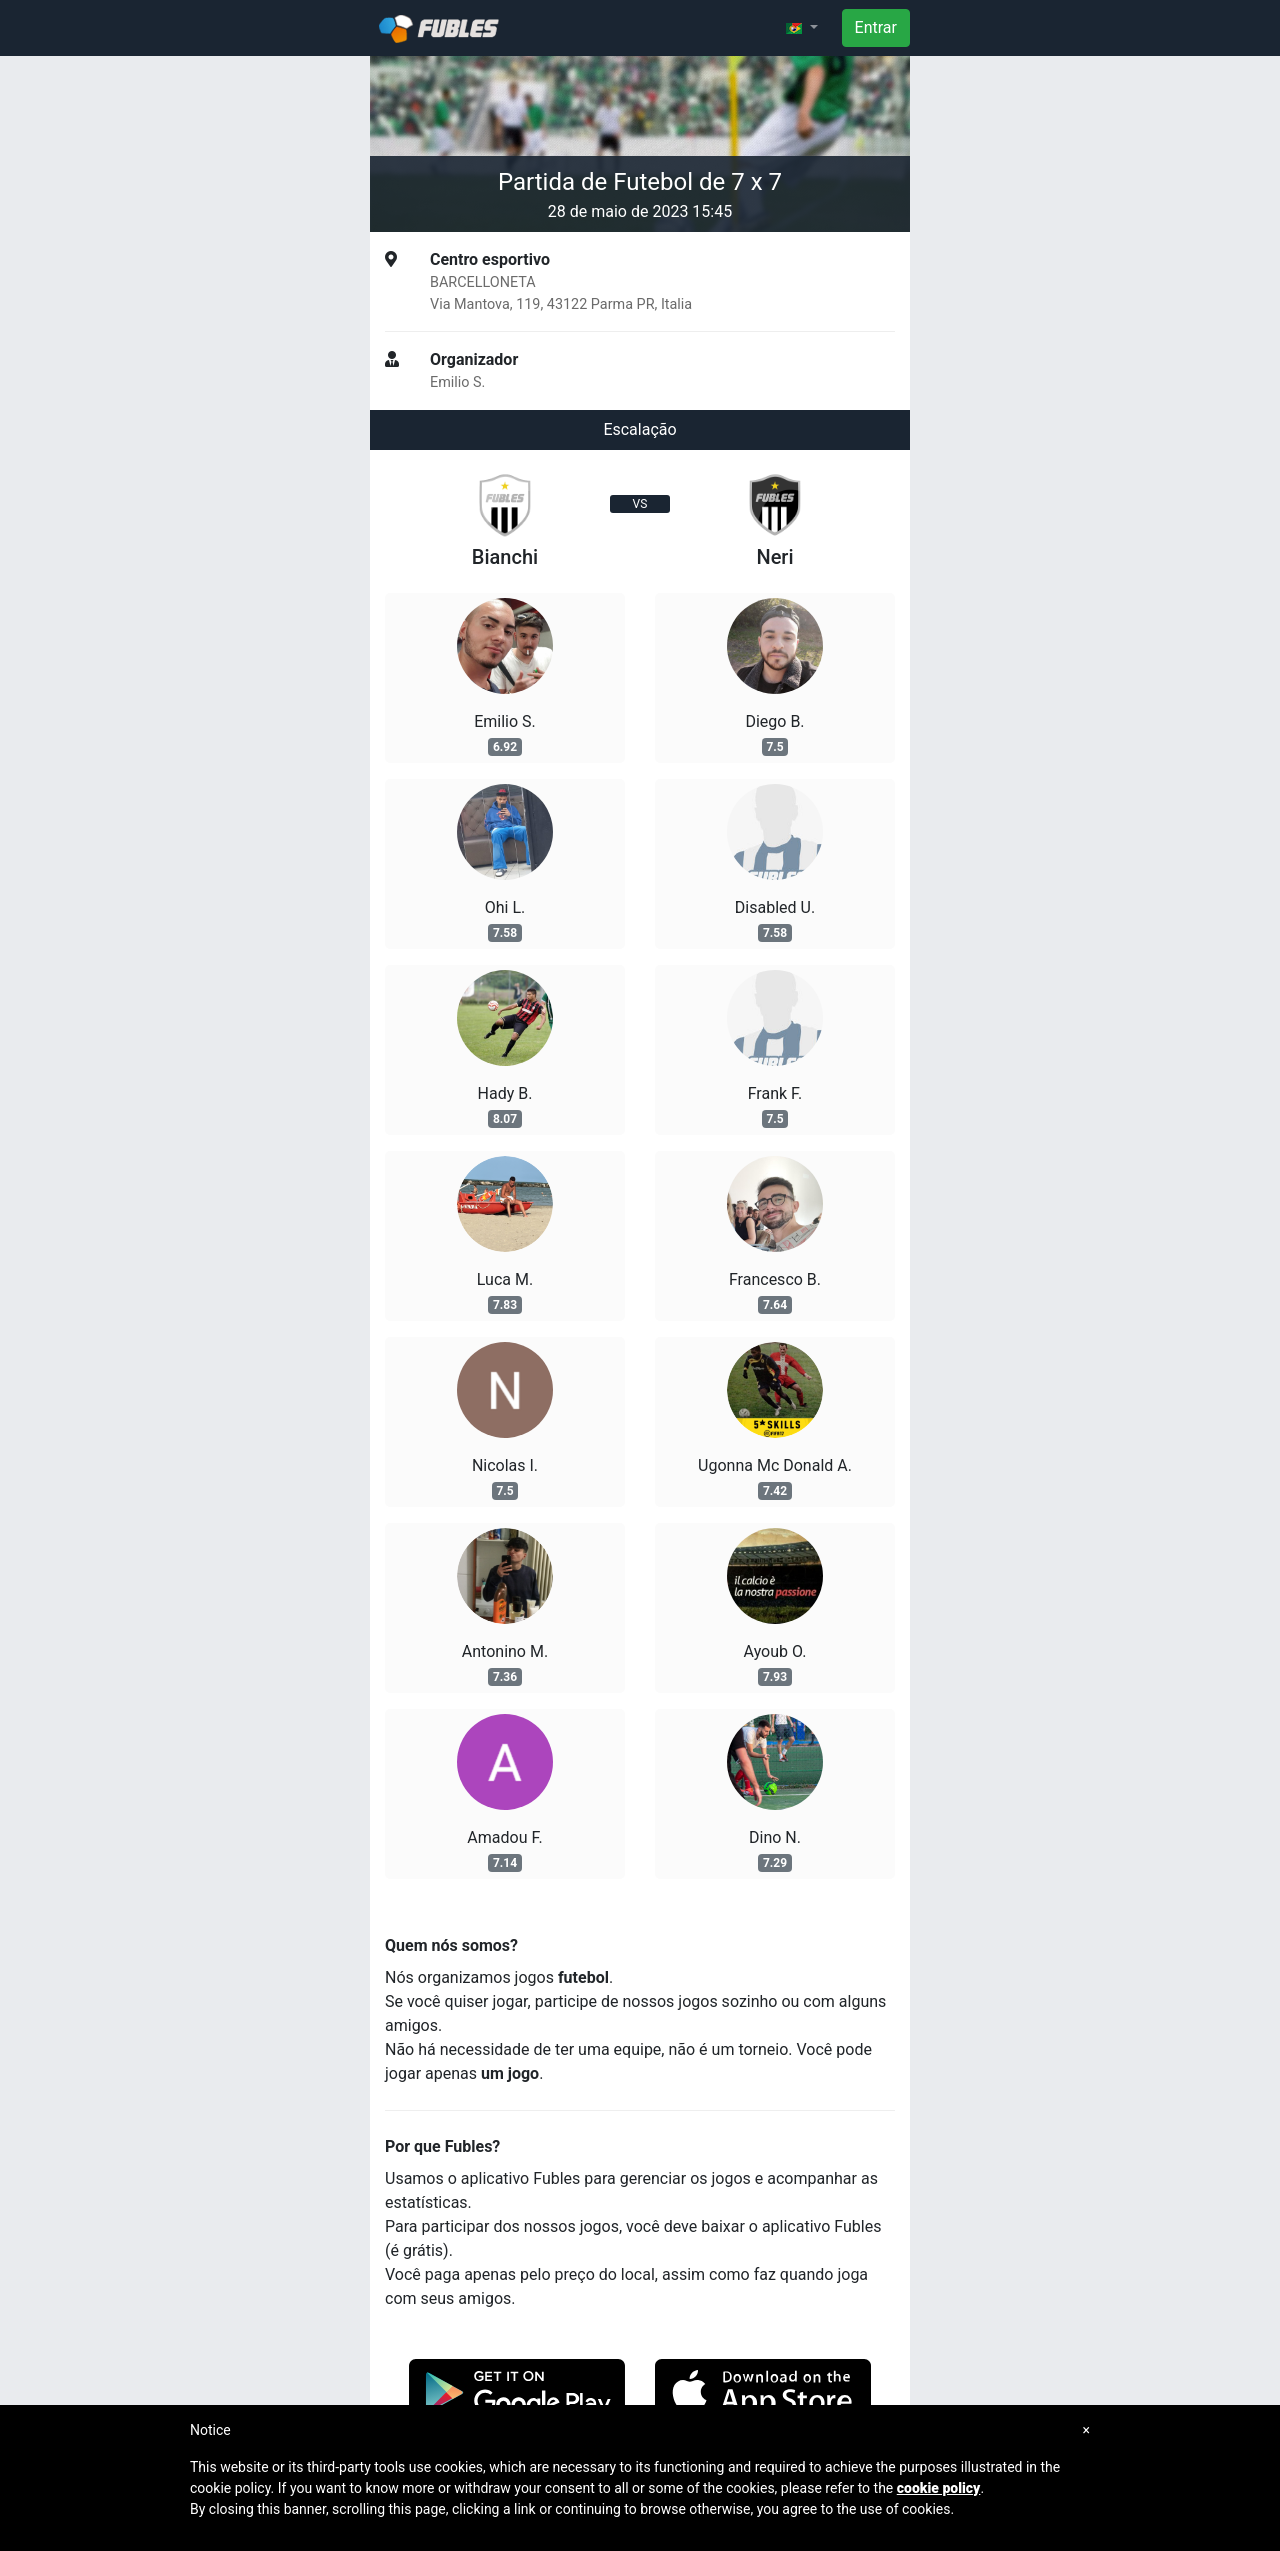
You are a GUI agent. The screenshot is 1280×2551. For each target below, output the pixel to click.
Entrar (876, 27)
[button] (802, 28)
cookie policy (939, 2488)
